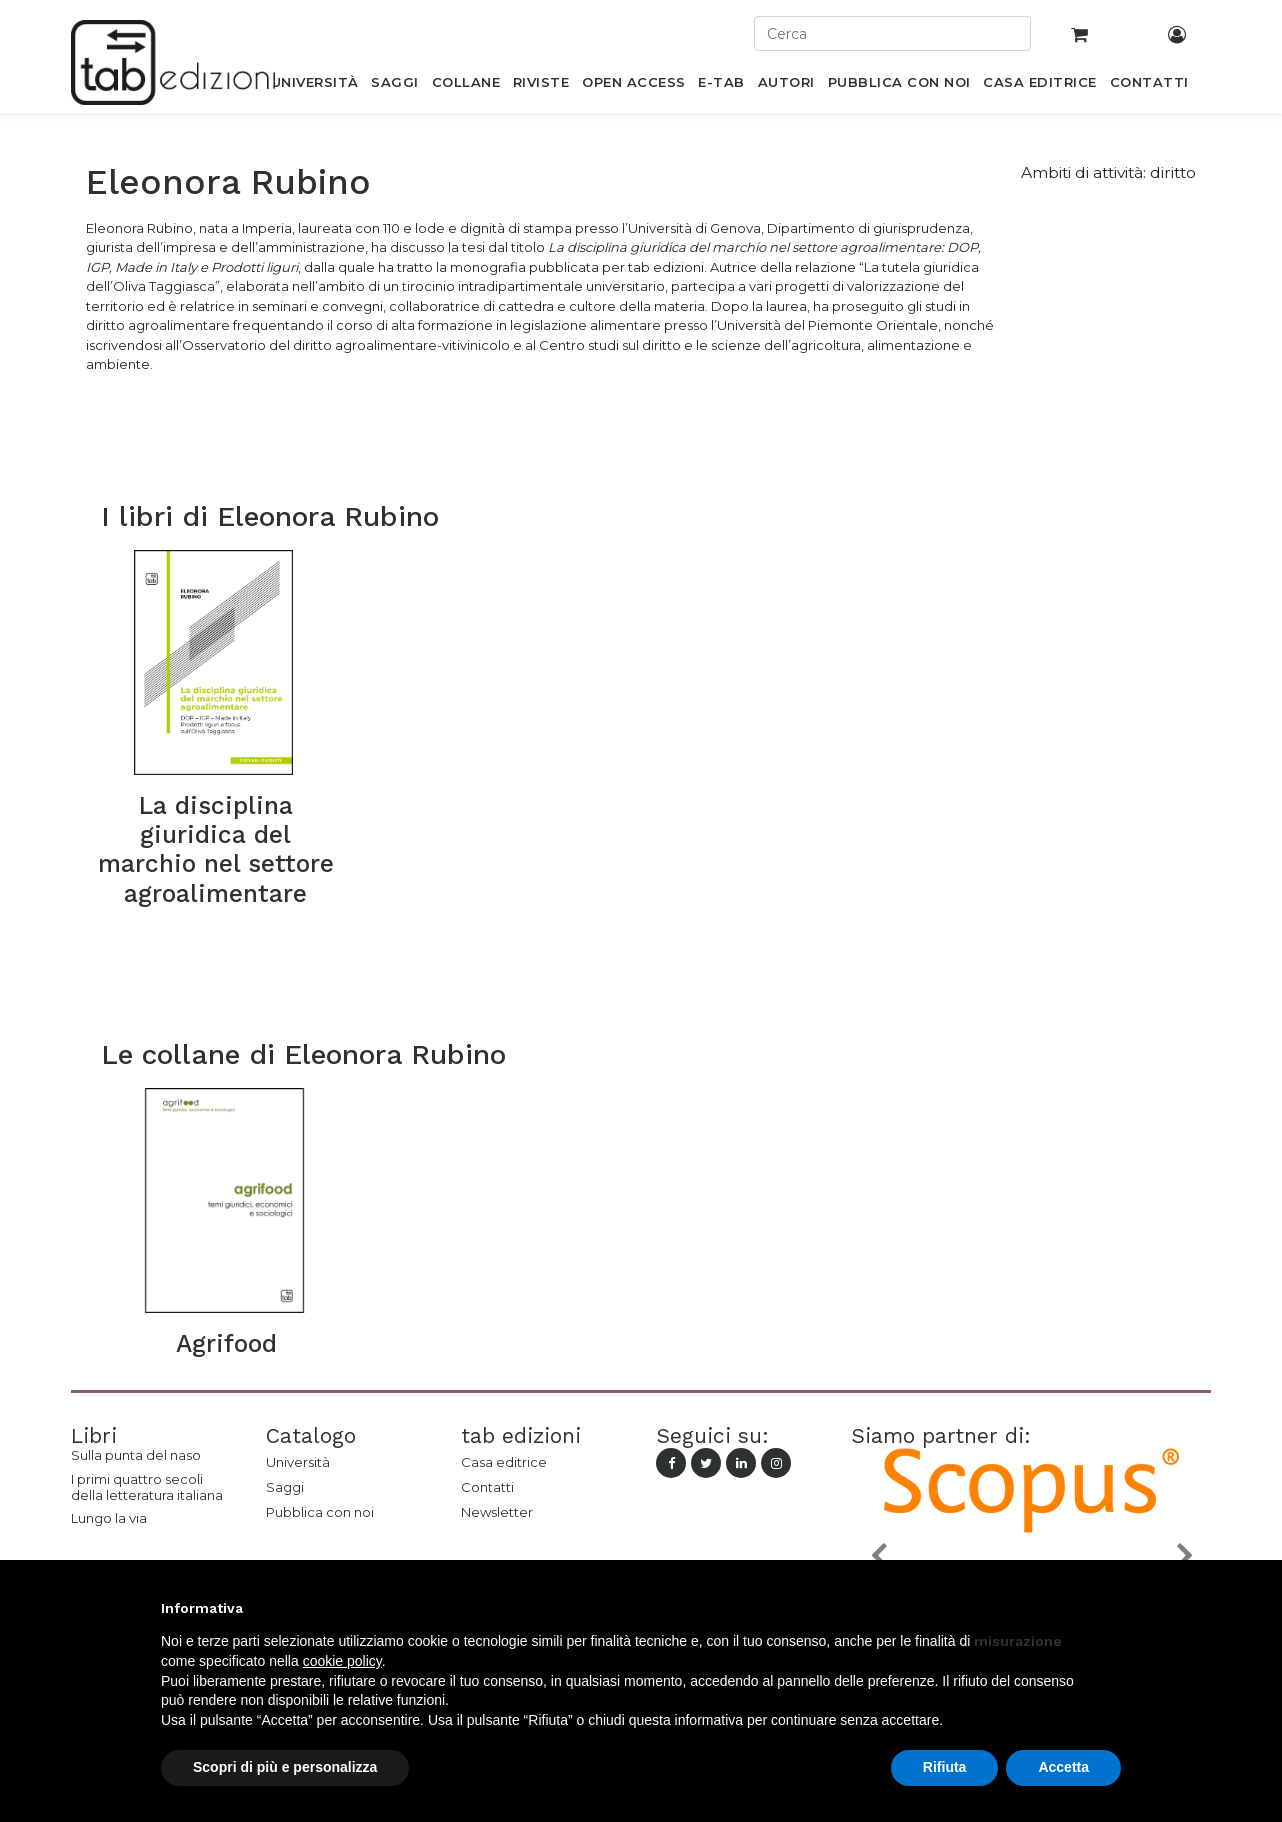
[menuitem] (314, 86)
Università (298, 1462)
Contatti (487, 1487)
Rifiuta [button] (945, 1767)
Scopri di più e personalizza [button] (285, 1767)
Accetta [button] (1063, 1767)
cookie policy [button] (342, 1661)
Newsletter (497, 1512)
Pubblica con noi (320, 1512)
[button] (878, 1554)
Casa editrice (504, 1462)
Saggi (285, 1487)
